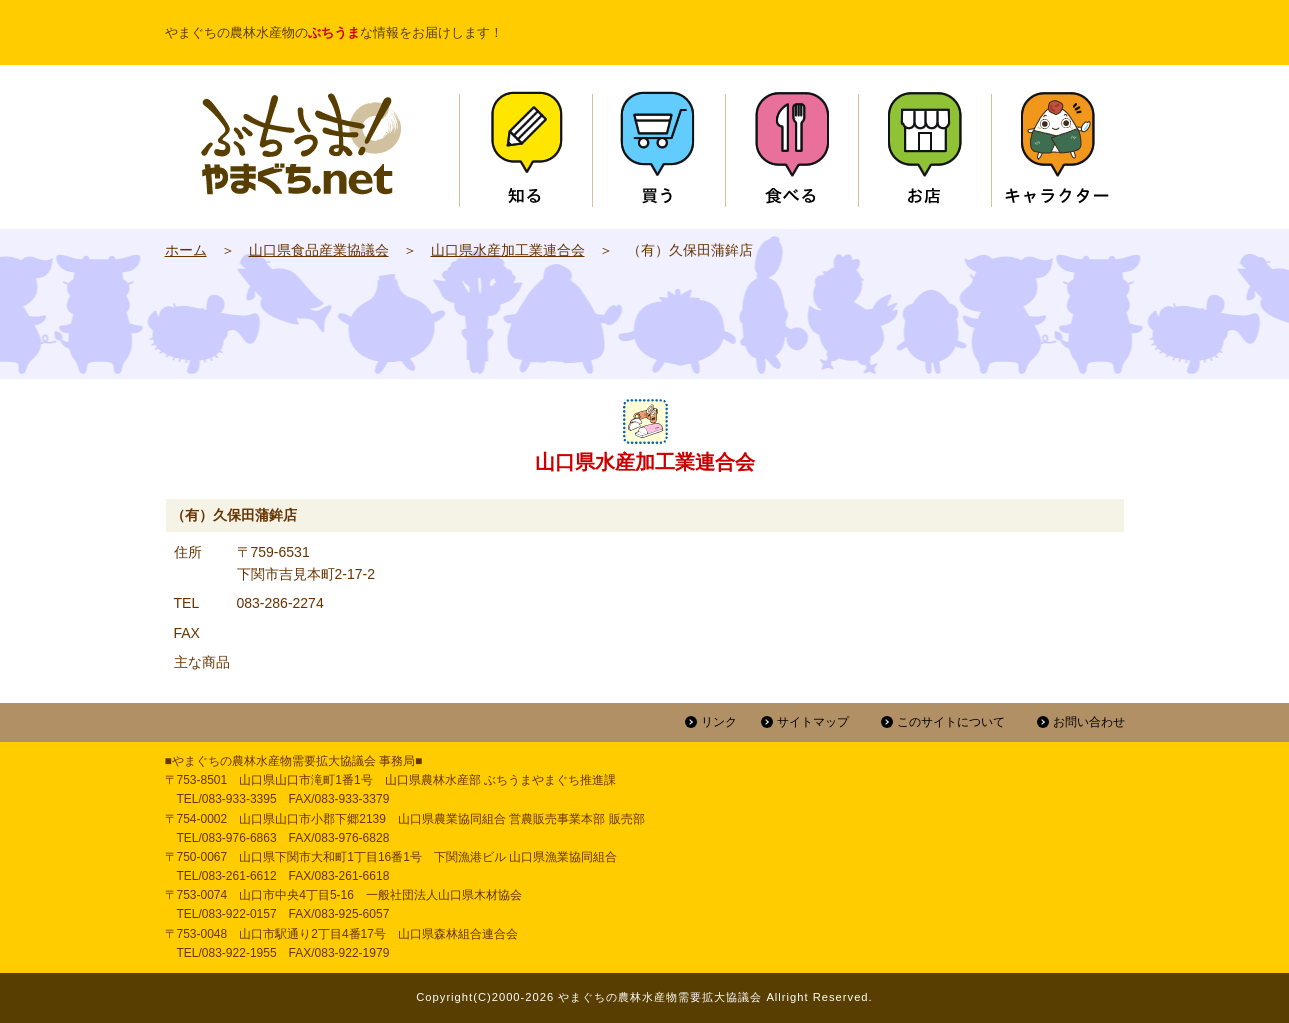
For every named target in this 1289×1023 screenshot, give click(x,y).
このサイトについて (951, 722)
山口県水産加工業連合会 (508, 250)
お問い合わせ (1089, 722)
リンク (719, 722)
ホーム (186, 250)
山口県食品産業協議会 (319, 250)
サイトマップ (813, 722)
